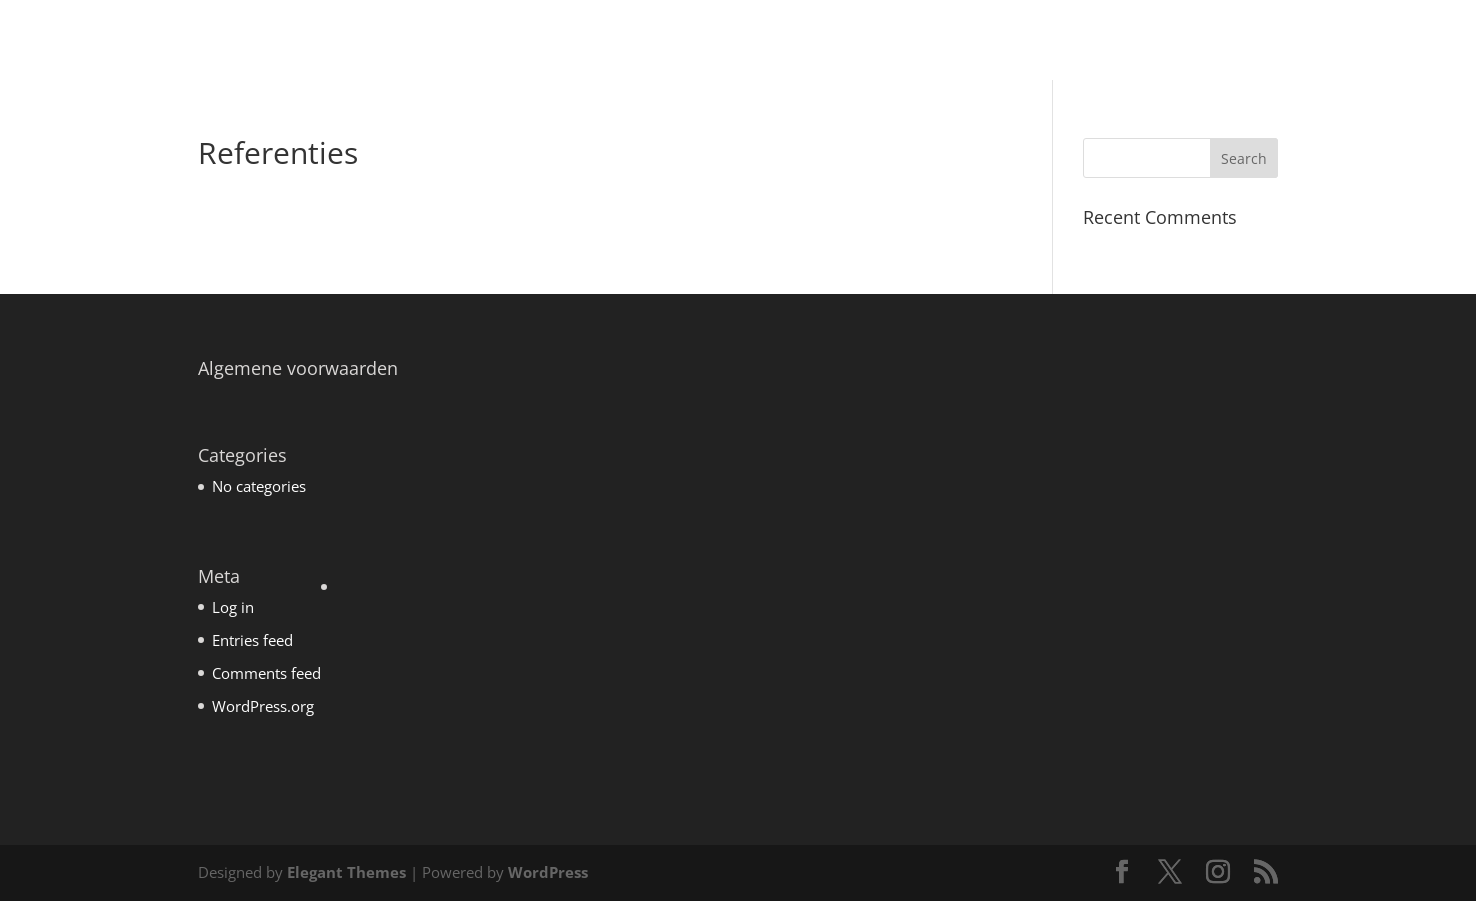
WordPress (548, 872)
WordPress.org (263, 706)
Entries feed (252, 640)
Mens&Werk (1076, 41)
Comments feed (266, 673)
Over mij (1177, 41)
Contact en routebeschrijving (1339, 41)
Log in (233, 607)
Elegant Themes (346, 872)
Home (891, 41)
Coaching (972, 41)
